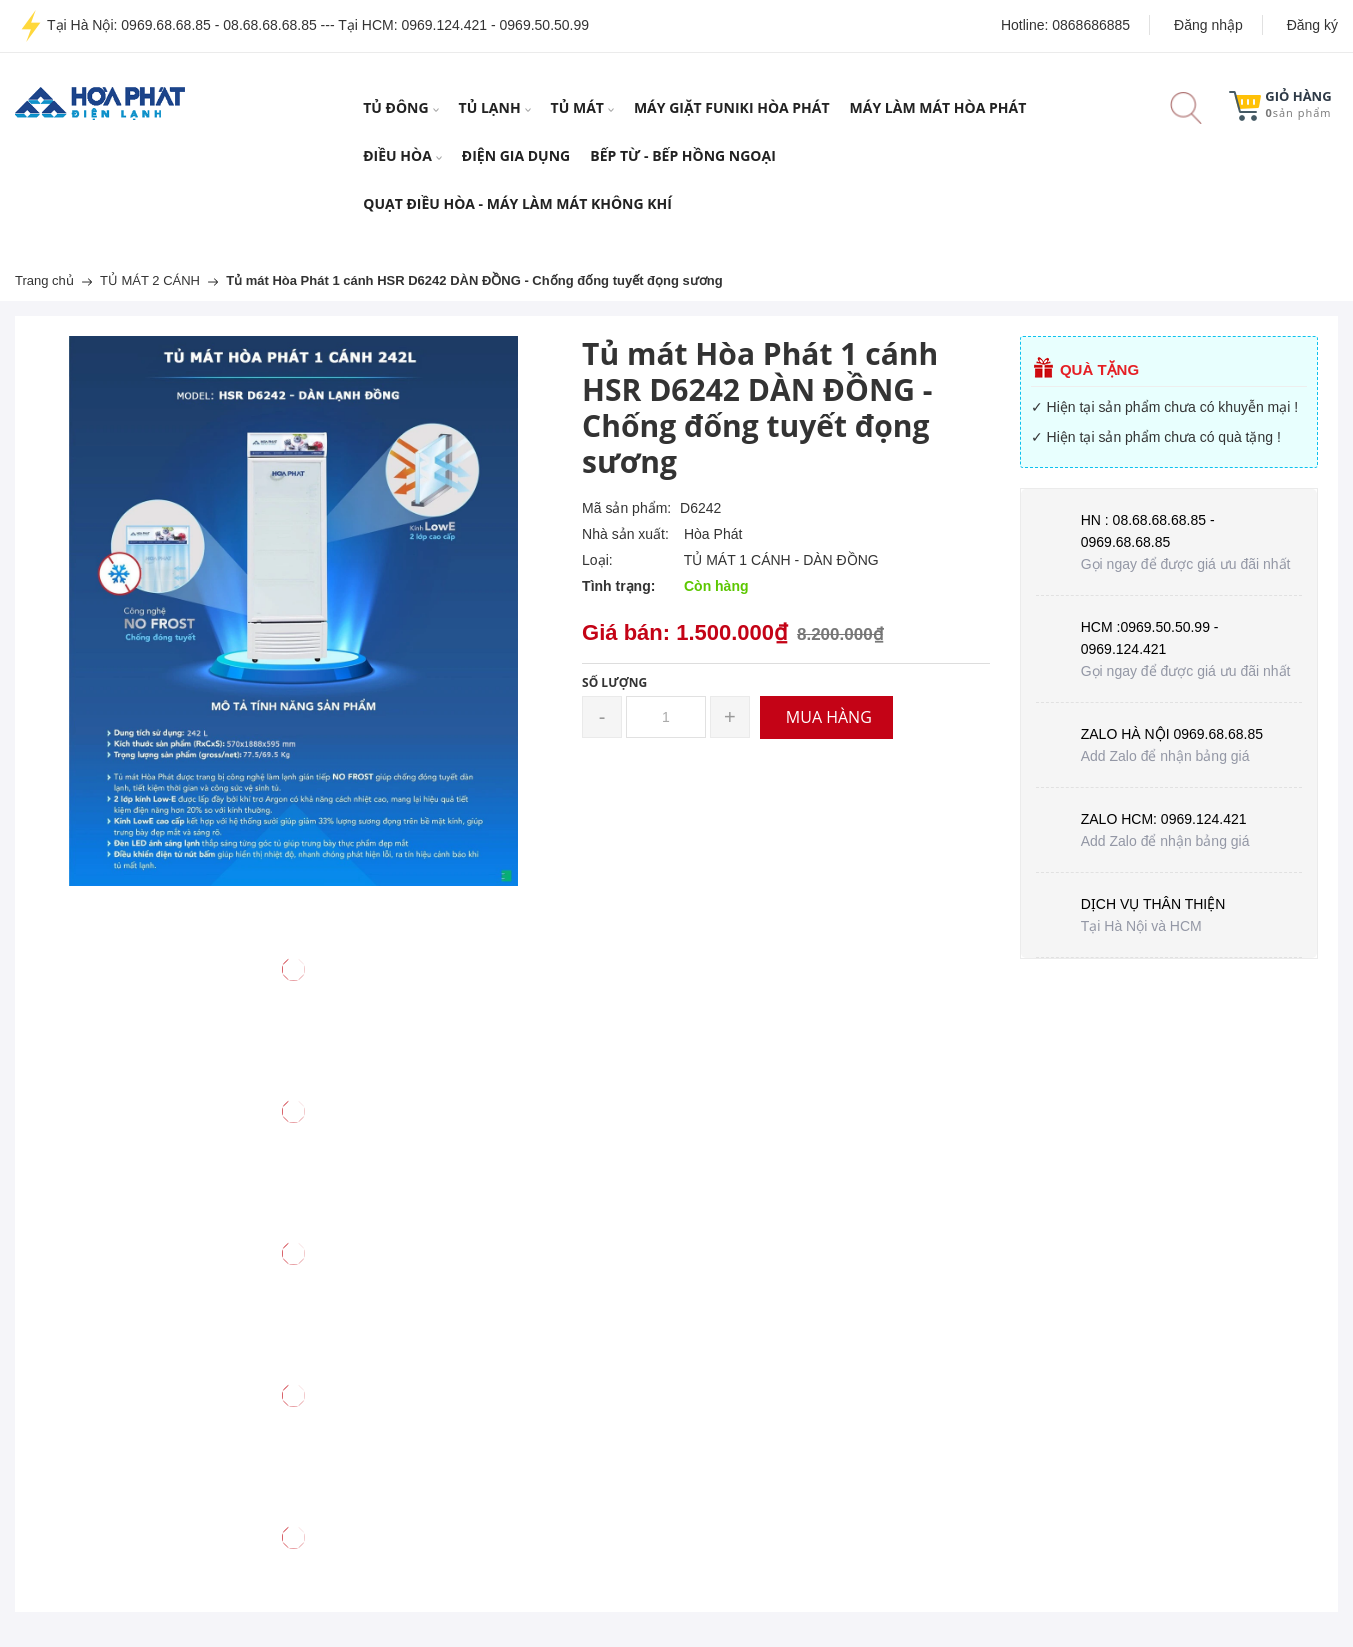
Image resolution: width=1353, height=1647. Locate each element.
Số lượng (614, 682)
